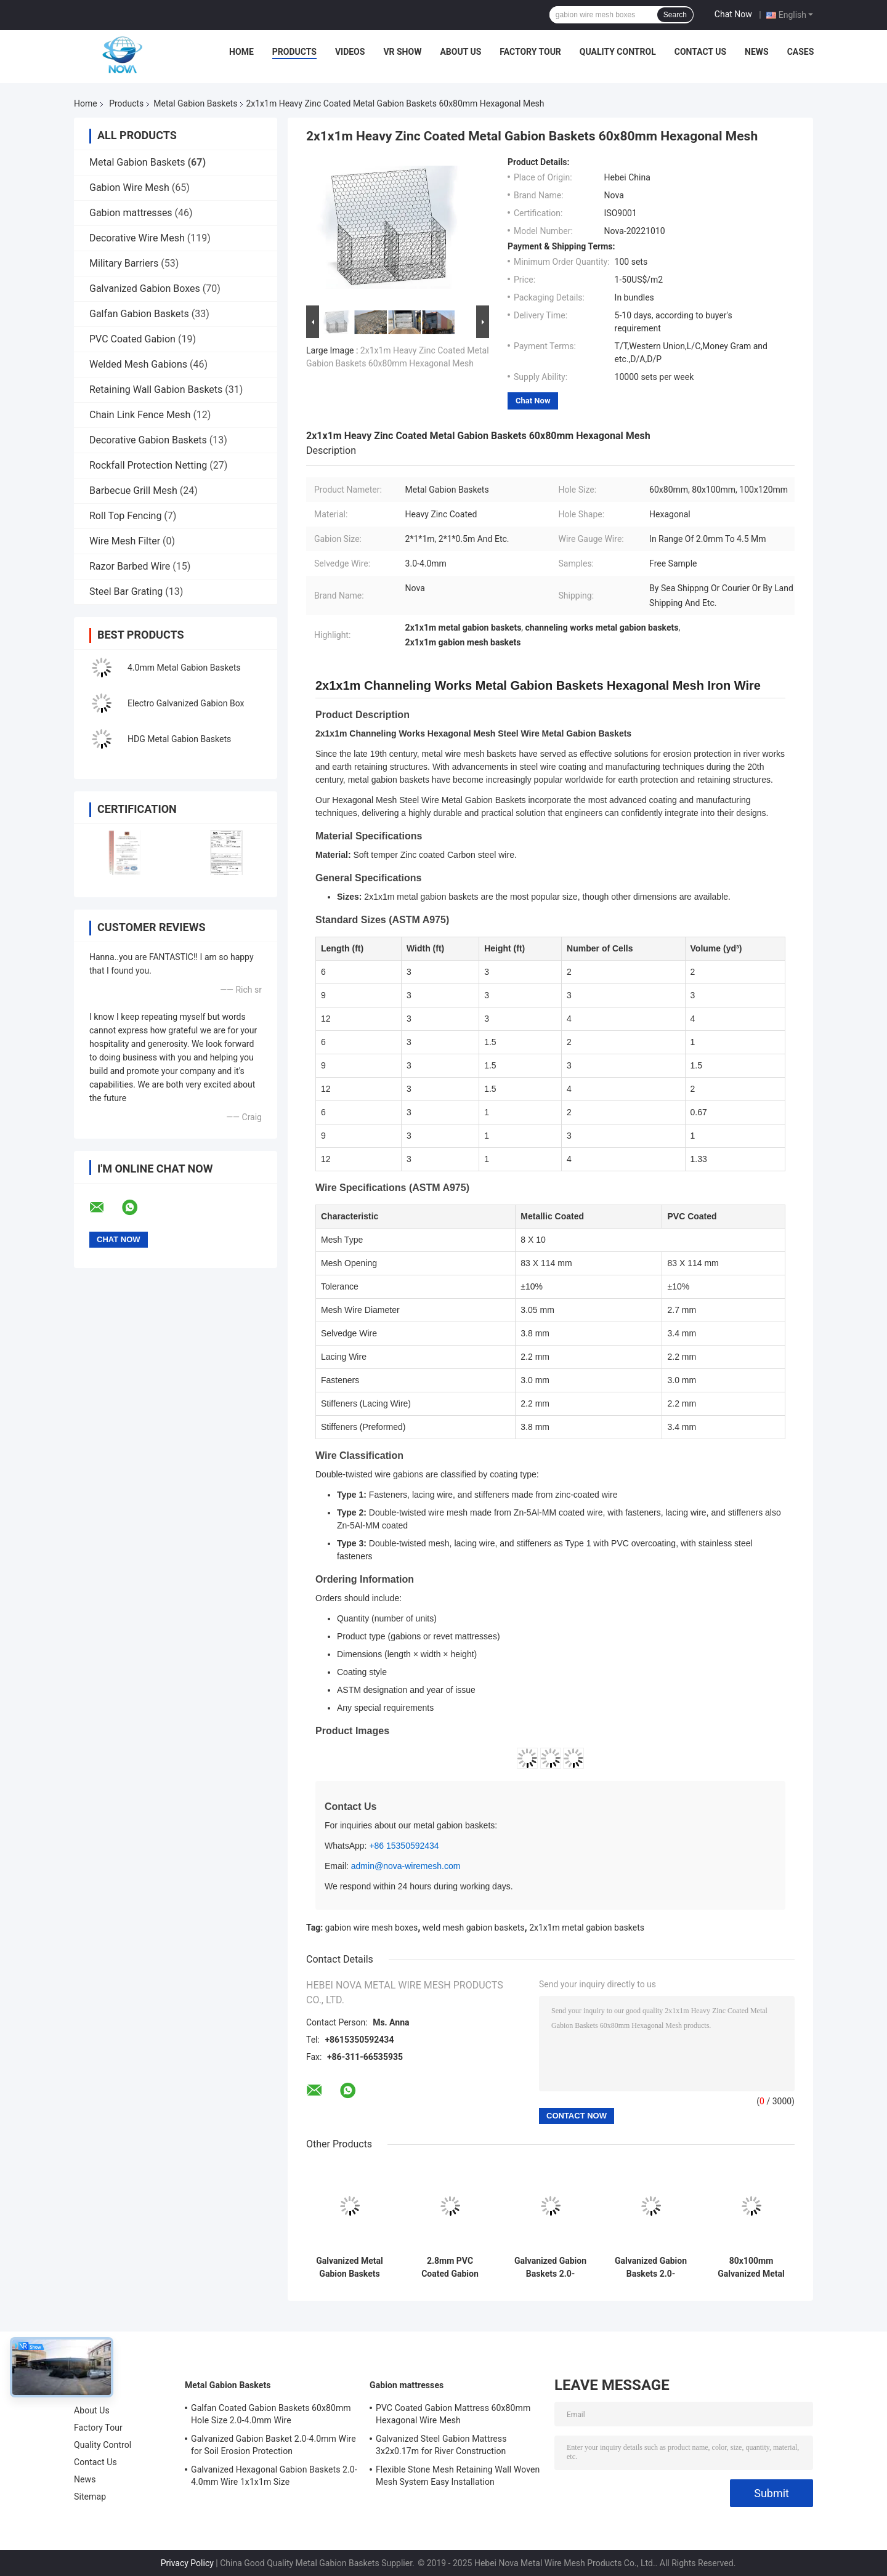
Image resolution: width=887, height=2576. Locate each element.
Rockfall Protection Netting (148, 465)
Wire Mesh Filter (124, 541)
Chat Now (733, 14)
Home (241, 52)
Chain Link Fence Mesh (139, 415)
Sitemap (90, 2496)
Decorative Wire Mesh (137, 238)
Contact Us (700, 52)
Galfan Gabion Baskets (139, 314)
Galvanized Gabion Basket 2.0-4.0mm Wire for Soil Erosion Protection (273, 2445)
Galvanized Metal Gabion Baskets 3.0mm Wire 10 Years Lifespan (349, 2267)
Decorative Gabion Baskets (148, 440)
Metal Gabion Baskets (195, 103)
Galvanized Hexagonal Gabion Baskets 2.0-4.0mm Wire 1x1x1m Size (274, 2476)
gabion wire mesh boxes (371, 1927)
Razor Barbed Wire (129, 566)
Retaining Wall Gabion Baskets (155, 389)
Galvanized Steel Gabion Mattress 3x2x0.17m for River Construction (441, 2445)
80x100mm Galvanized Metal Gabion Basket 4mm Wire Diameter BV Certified (751, 2267)
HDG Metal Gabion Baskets (179, 739)
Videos (350, 52)
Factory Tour (530, 52)
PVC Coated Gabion (132, 339)
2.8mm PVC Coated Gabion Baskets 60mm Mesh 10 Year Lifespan (450, 2267)
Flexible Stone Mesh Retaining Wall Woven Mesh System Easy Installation (458, 2476)
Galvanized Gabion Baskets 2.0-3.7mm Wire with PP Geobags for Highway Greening (651, 2267)
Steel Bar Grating (126, 591)
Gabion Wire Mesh (129, 187)
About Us (460, 52)
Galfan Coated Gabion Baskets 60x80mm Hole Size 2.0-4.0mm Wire (271, 2414)
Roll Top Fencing (125, 516)
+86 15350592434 (404, 1846)
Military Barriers (123, 263)
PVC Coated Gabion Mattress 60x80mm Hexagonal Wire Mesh (453, 2414)
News (757, 52)
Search (675, 14)
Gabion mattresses (130, 213)
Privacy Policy (187, 2563)
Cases (800, 52)
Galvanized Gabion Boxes (144, 288)
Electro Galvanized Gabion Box (186, 703)
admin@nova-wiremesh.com (406, 1866)
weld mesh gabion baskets (474, 1927)
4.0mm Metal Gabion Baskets (184, 667)
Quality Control (618, 52)
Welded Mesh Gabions (138, 364)
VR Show (402, 52)
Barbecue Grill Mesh (133, 490)
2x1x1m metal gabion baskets (586, 1927)
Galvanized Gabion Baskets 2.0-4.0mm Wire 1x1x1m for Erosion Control (550, 2267)
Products (294, 52)
